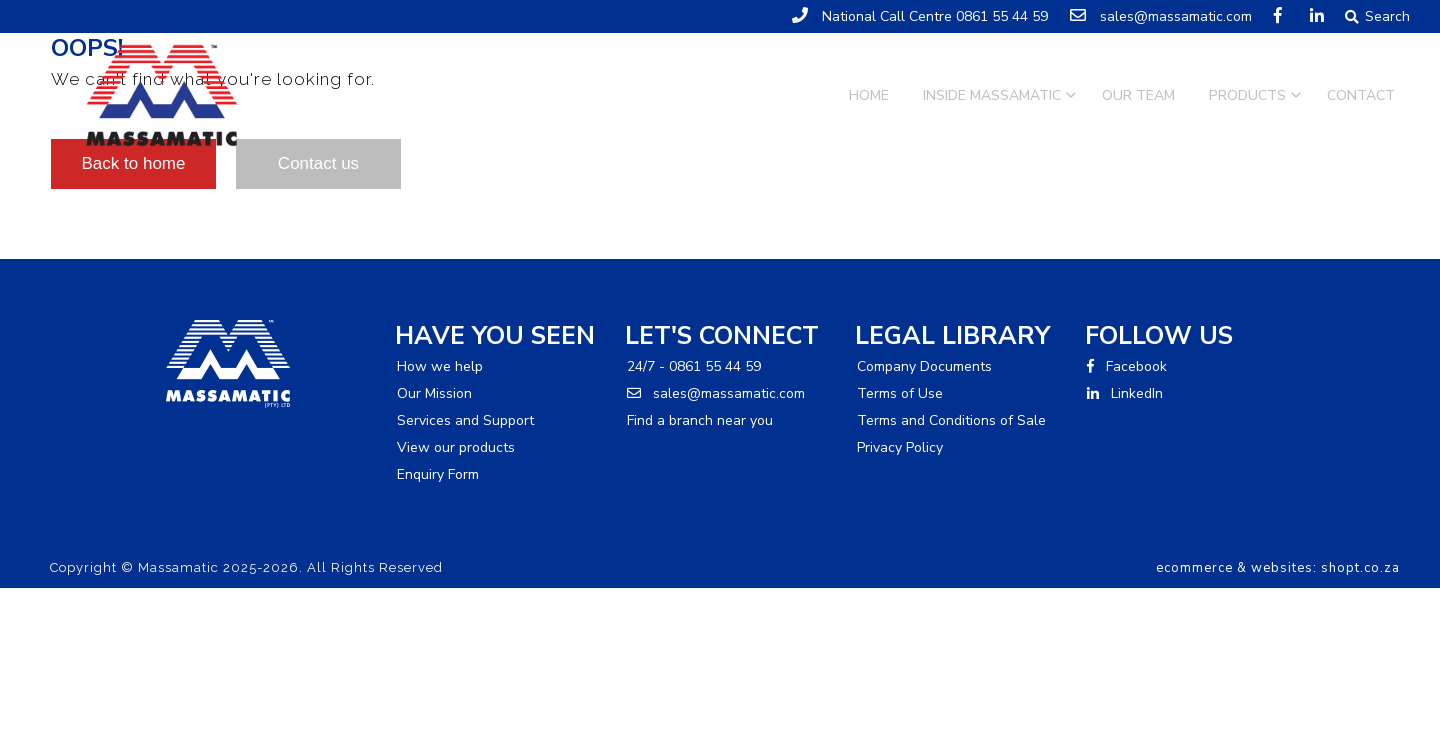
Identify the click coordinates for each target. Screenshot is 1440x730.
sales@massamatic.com (716, 393)
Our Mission (434, 393)
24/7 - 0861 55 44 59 (694, 366)
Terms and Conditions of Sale (951, 420)
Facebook (1127, 366)
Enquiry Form (438, 474)
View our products (456, 447)
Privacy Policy (900, 447)
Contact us (318, 163)
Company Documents (924, 366)
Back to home (134, 163)
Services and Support (465, 420)
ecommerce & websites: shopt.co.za (1278, 568)
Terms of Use (900, 393)
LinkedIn (1125, 393)
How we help (440, 366)
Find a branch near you (700, 420)
